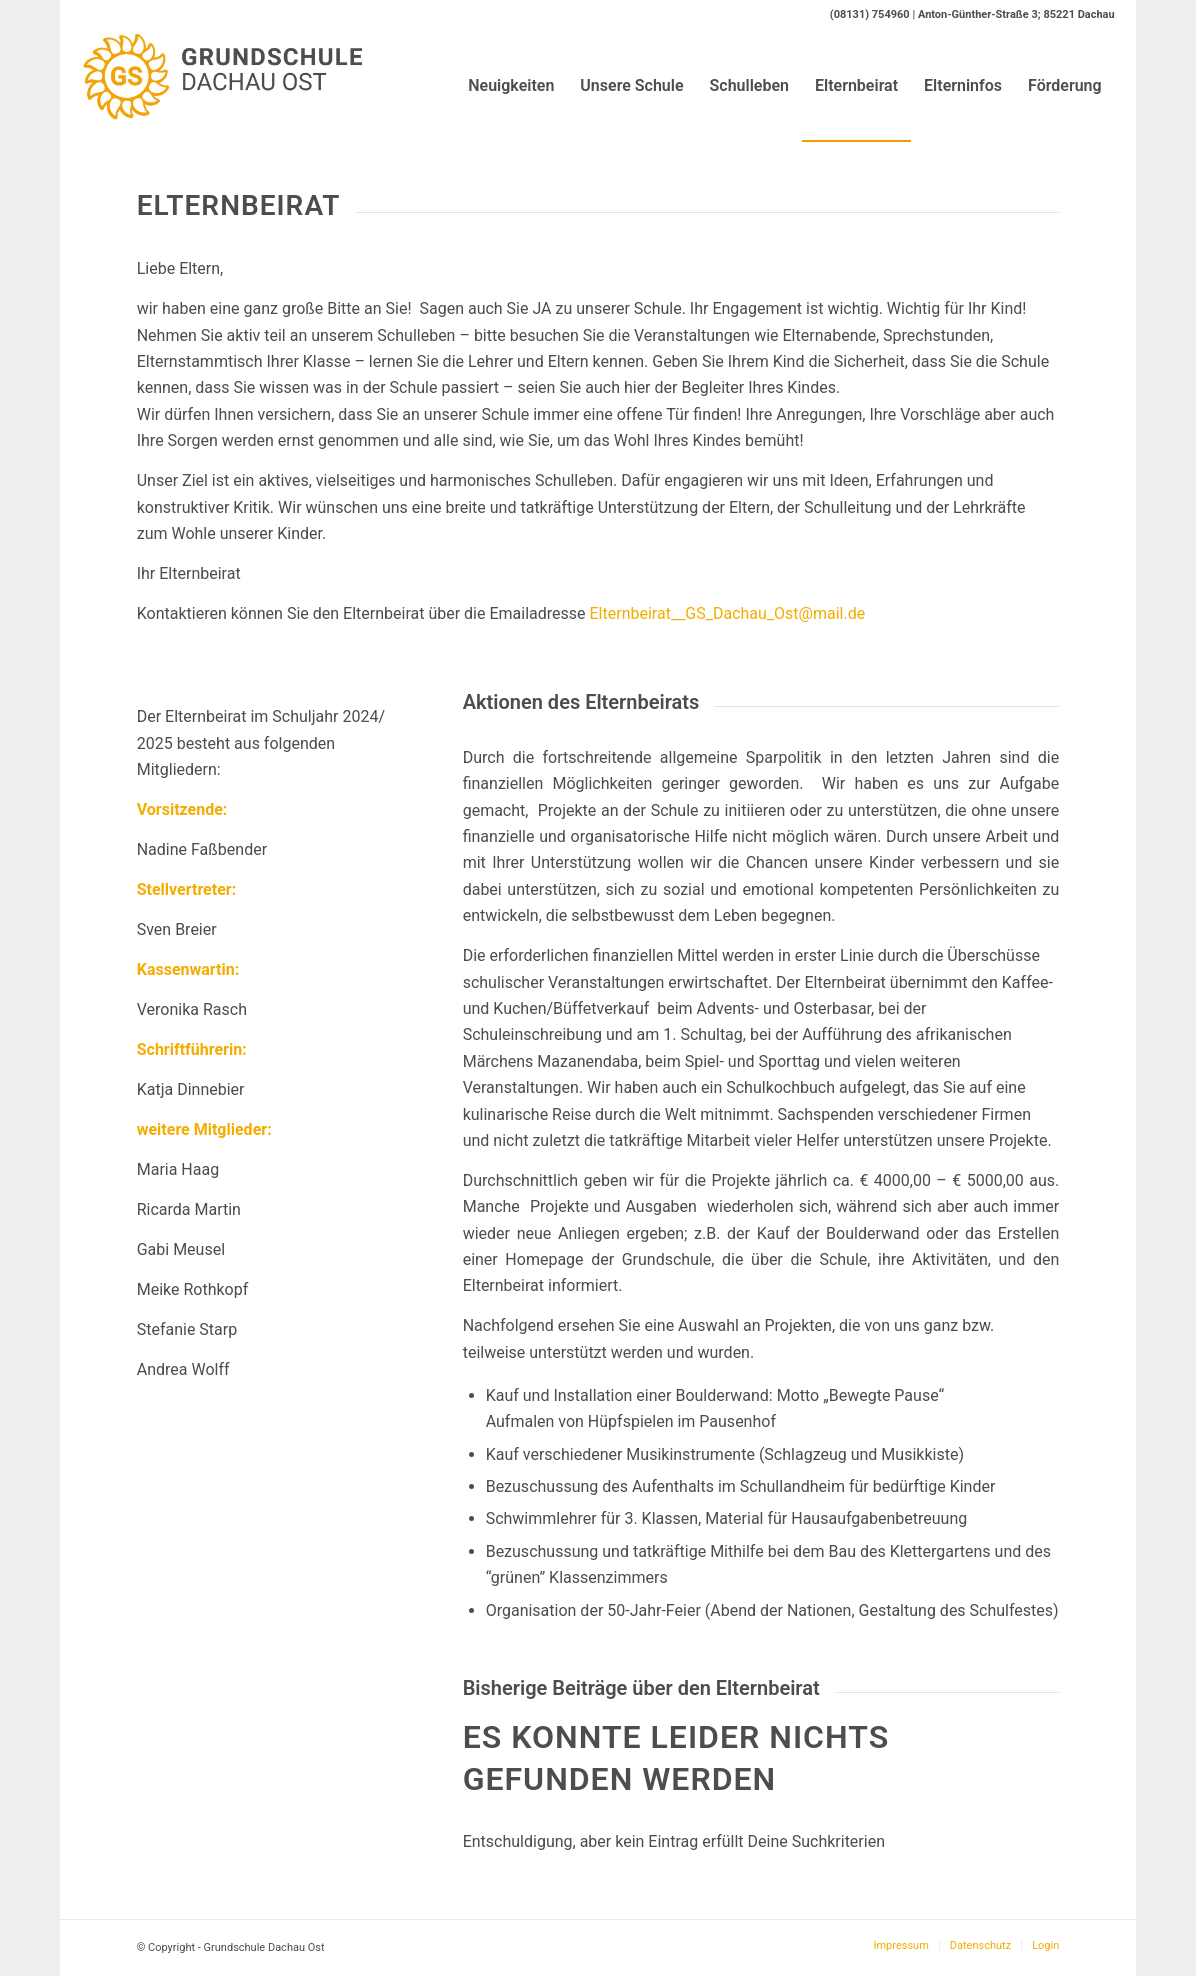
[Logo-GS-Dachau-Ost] (224, 86)
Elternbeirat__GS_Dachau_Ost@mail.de (728, 613)
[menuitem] (511, 86)
